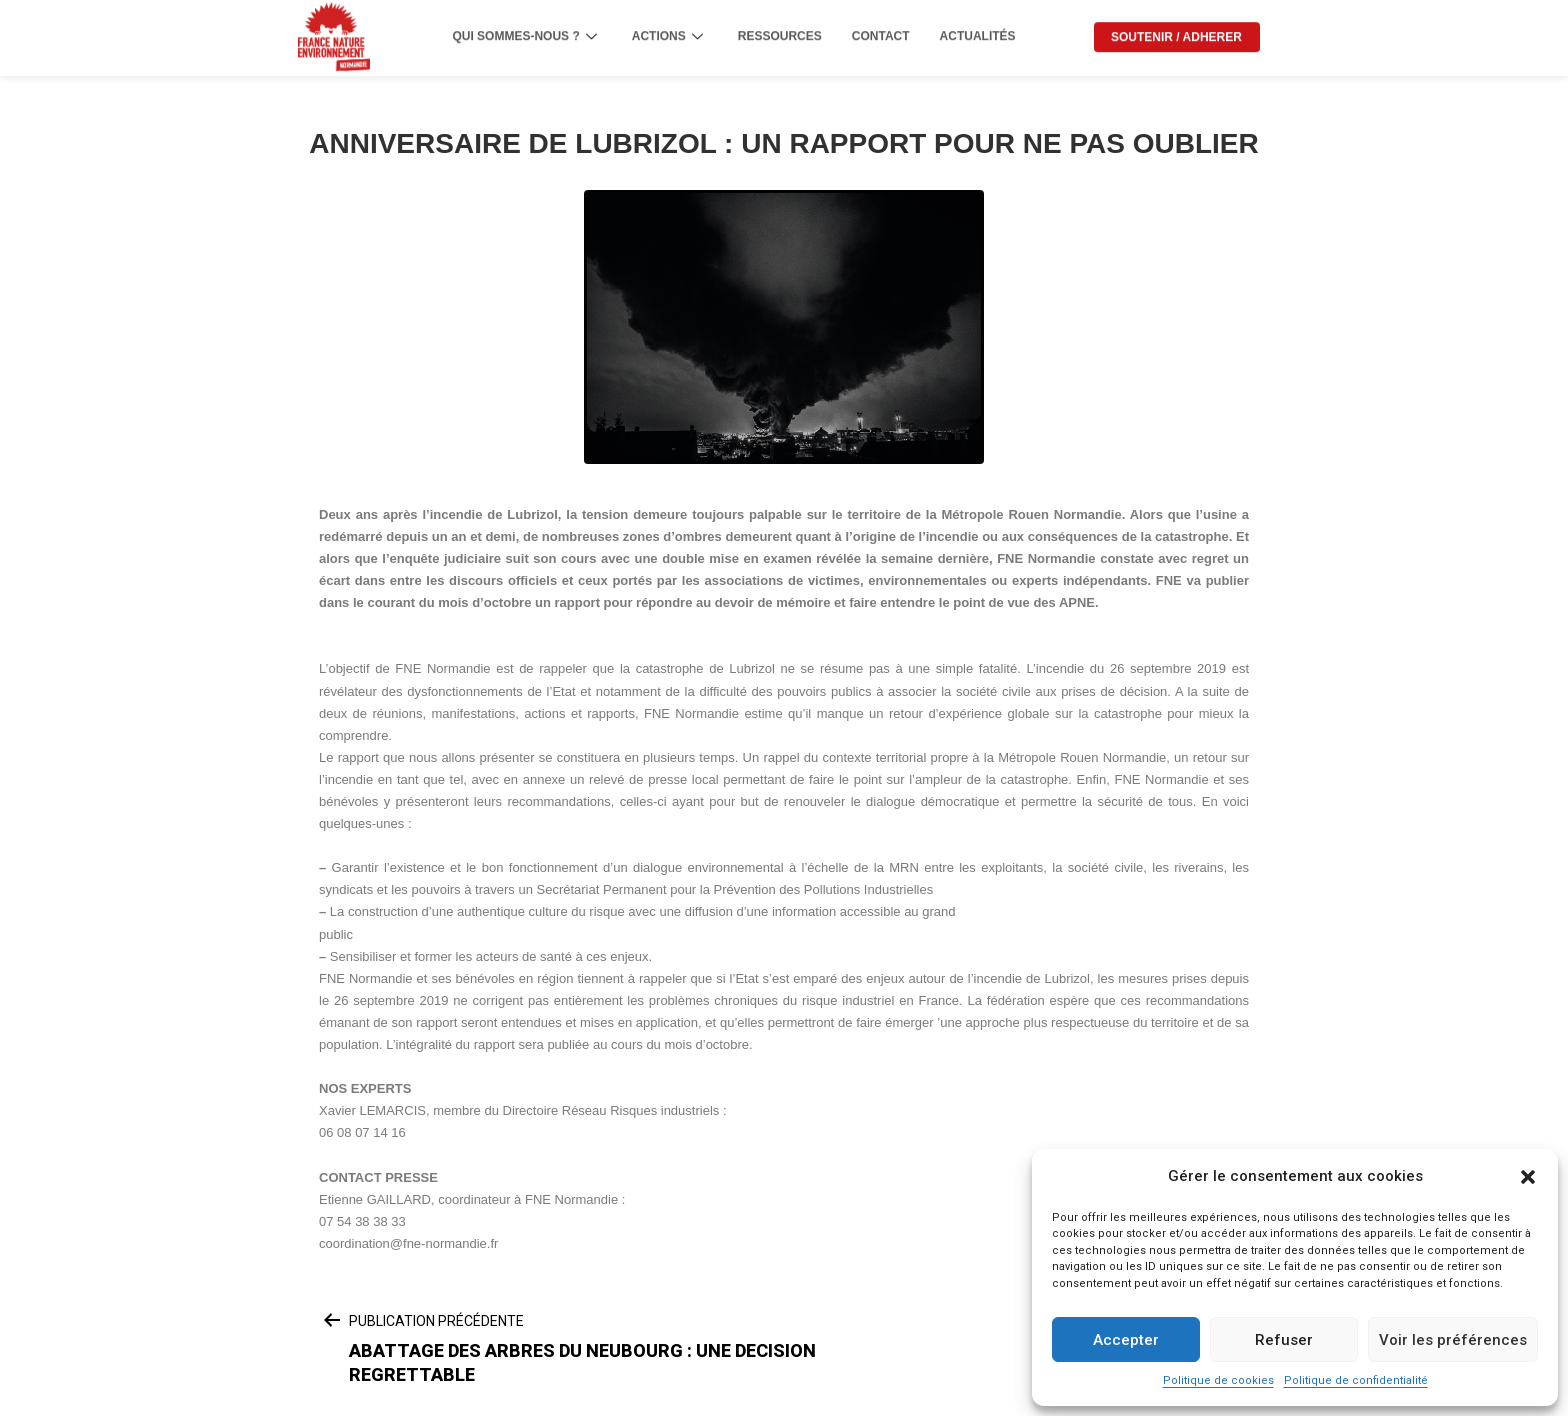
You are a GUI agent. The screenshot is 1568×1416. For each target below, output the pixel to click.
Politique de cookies (1218, 1380)
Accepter (1126, 1340)
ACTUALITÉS (978, 29)
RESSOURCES (780, 29)
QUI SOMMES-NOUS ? (526, 29)
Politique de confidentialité (1356, 1380)
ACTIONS (670, 29)
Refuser (1284, 1340)
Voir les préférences (1453, 1340)
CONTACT (881, 29)
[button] (1528, 1177)
